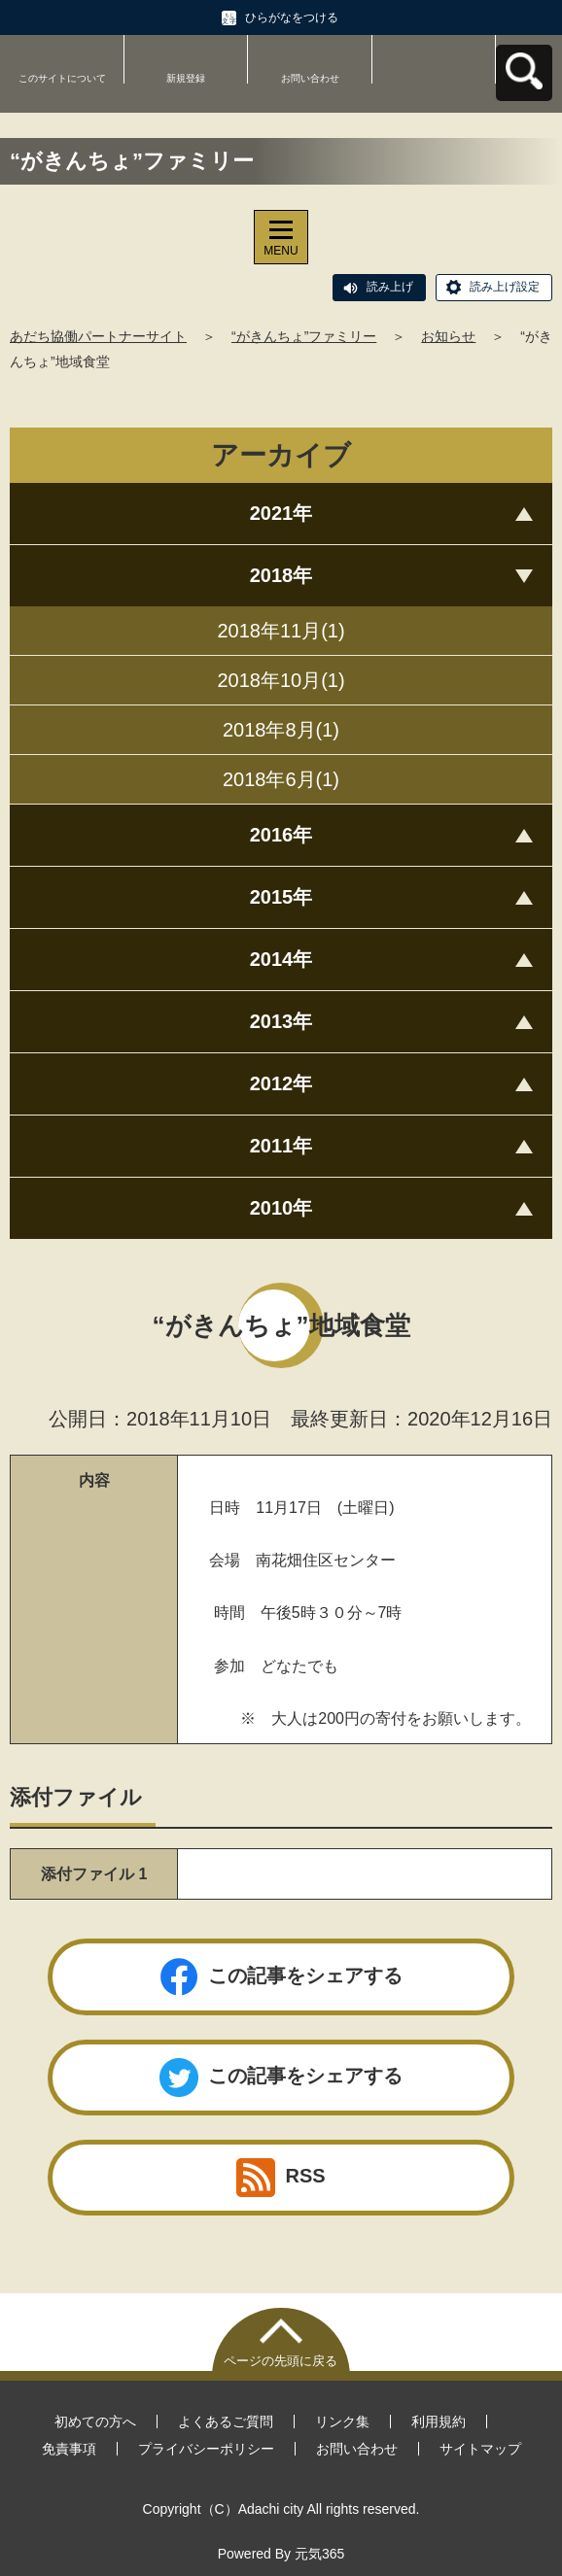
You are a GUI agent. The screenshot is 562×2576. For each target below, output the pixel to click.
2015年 (281, 897)
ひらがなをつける (291, 17)
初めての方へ (95, 2421)
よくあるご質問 (225, 2421)
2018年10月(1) (280, 680)
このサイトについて (62, 78)
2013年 (281, 1021)
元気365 (319, 2553)
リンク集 (342, 2421)
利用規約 (438, 2421)
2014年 (281, 959)
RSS (280, 2177)
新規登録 (185, 78)
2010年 (281, 1208)
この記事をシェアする (281, 1977)
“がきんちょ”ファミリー (303, 336)
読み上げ (390, 286)
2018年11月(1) (280, 630)
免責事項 (69, 2448)
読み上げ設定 (505, 286)
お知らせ (448, 336)
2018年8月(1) (281, 729)
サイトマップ (480, 2448)
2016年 (281, 834)
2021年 (281, 513)
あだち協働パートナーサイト (98, 336)
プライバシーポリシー (206, 2448)
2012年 (281, 1083)
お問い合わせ (310, 78)
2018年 (281, 575)
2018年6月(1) (281, 779)
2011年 (281, 1145)
